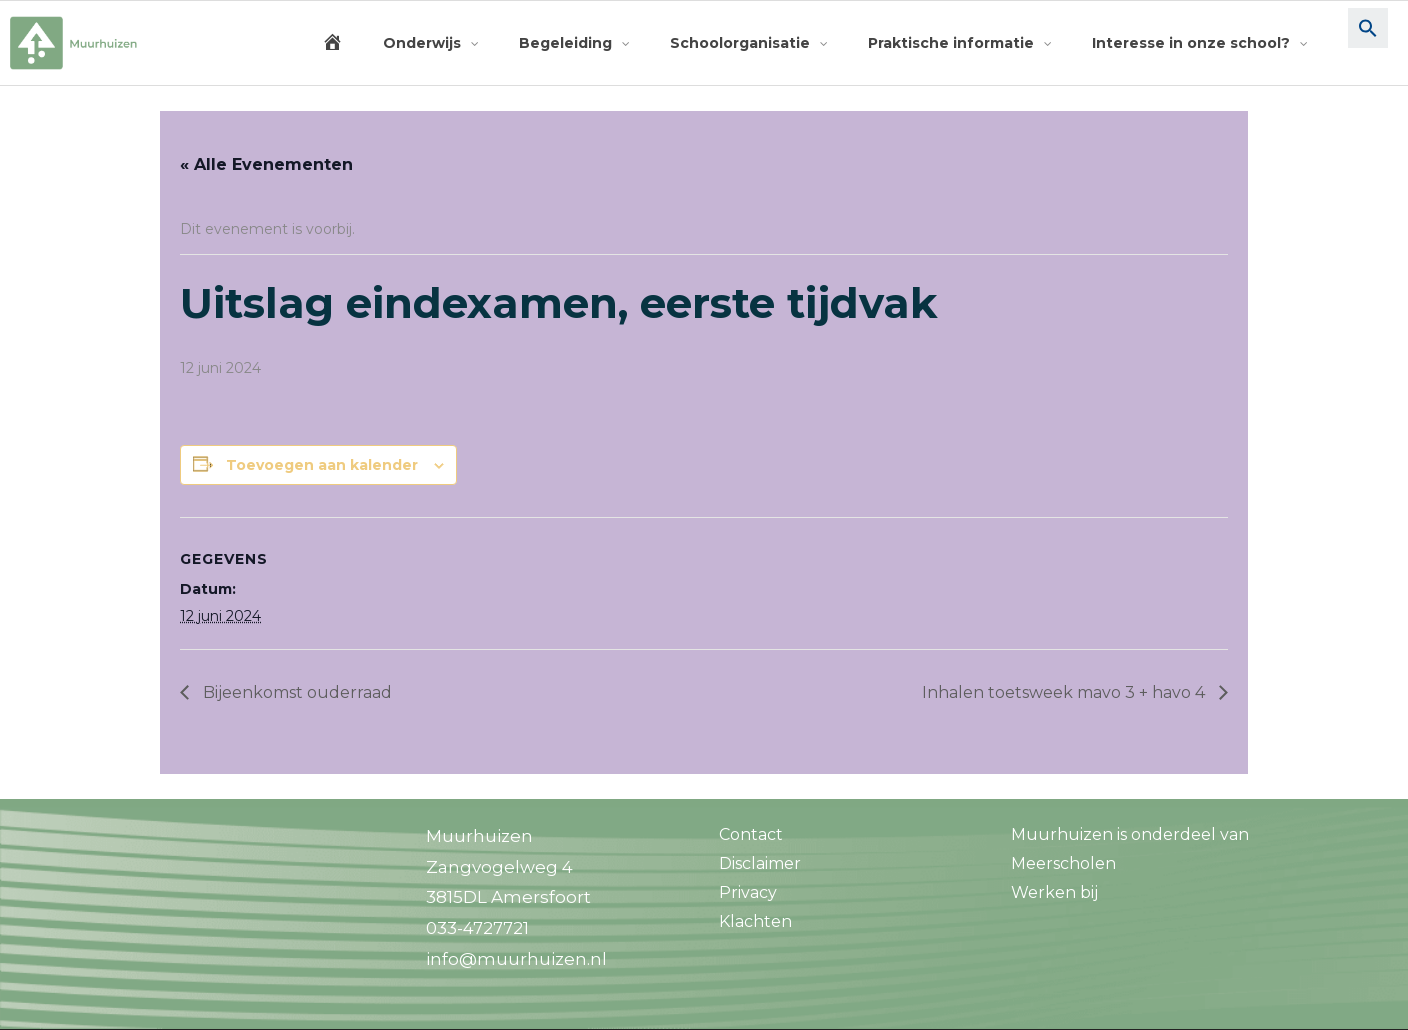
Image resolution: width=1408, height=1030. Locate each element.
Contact (751, 834)
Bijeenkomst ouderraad (295, 692)
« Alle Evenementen (266, 164)
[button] (1368, 43)
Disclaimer (760, 863)
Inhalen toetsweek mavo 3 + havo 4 (1065, 692)
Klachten (755, 921)
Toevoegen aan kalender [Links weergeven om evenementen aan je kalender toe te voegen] (322, 465)
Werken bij (1054, 892)
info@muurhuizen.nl (516, 959)
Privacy (748, 892)
